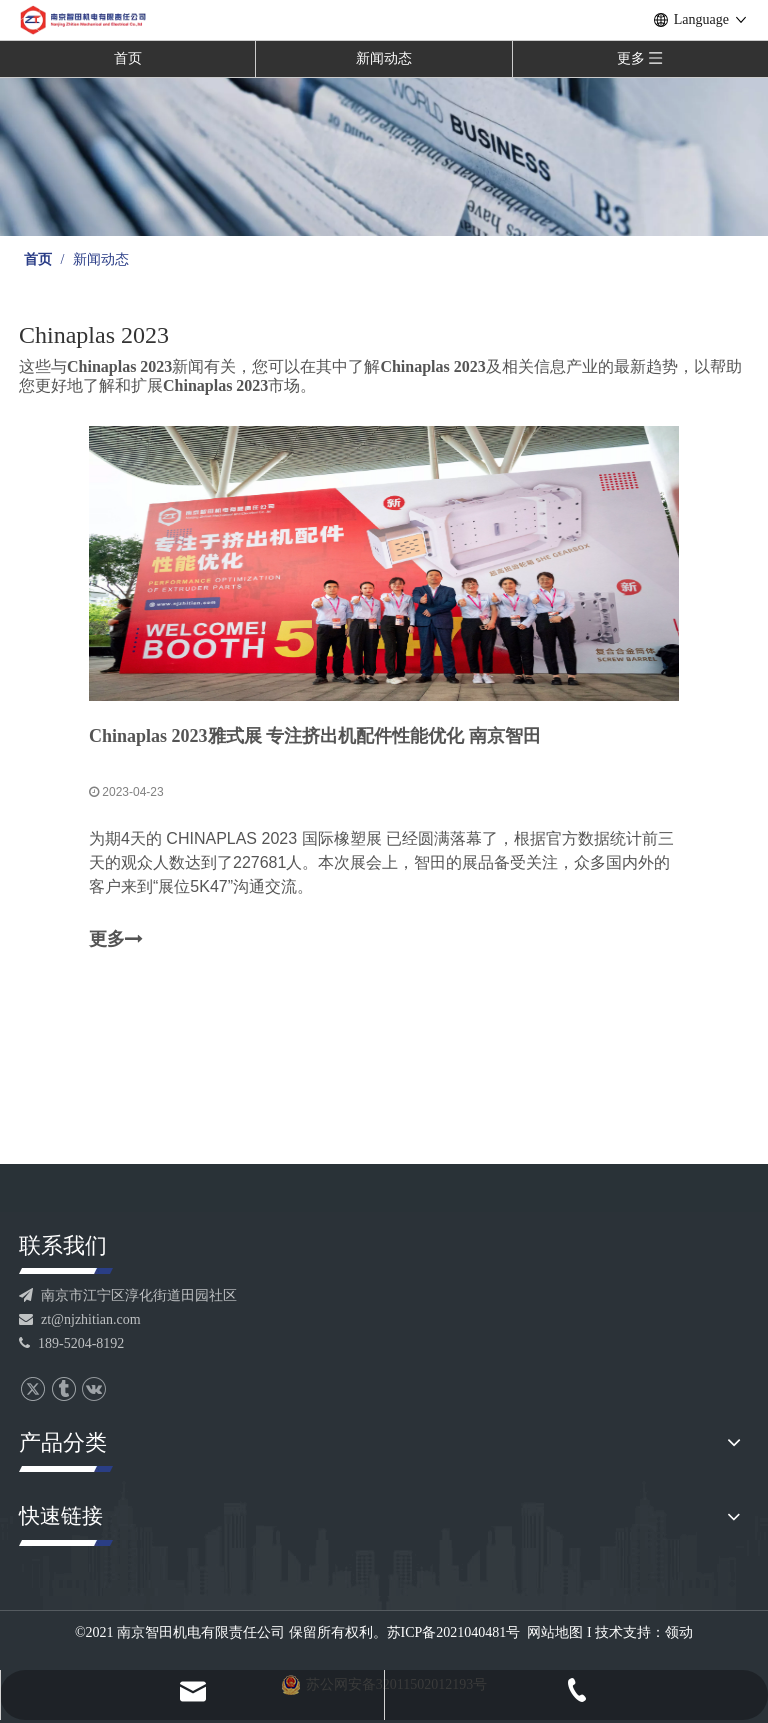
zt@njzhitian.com (80, 1319)
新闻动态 (384, 58)
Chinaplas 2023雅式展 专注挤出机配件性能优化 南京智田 (315, 736)
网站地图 (555, 1632)
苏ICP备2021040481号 (454, 1632)
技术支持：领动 (644, 1632)
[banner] (384, 156)
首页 (128, 58)
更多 (116, 940)
